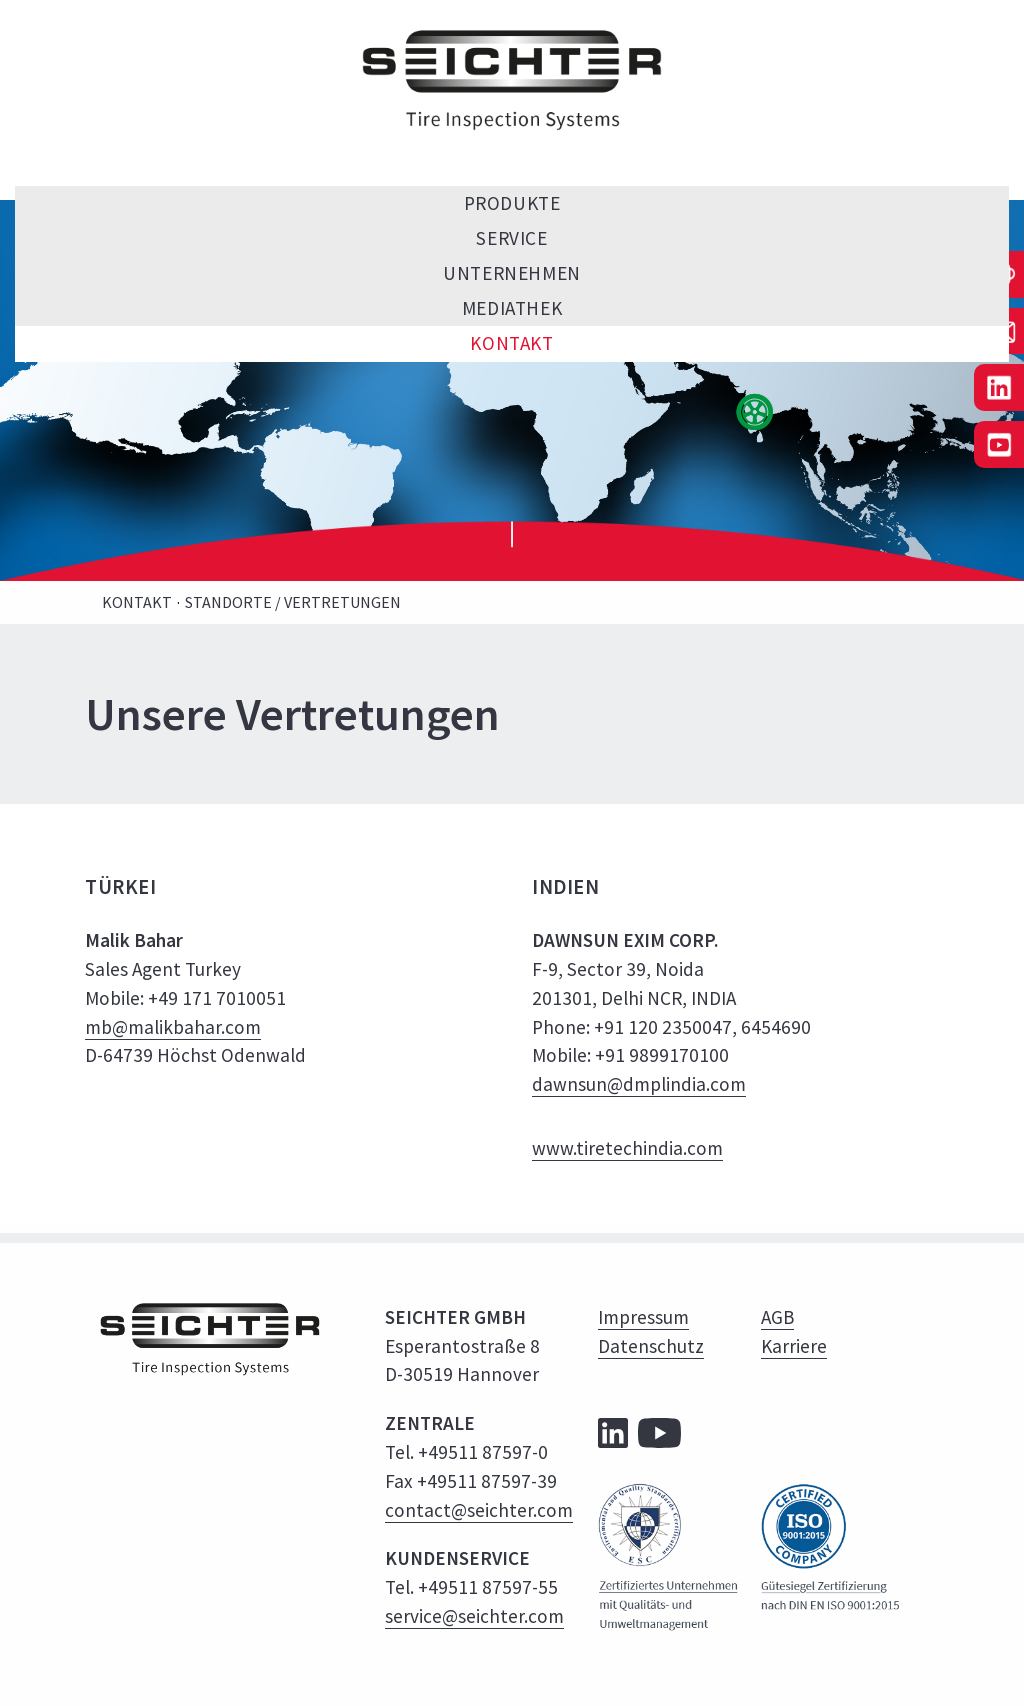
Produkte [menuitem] (512, 203)
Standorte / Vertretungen (293, 602)
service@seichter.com (474, 1616)
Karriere (794, 1346)
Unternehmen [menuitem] (511, 273)
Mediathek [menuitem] (512, 308)
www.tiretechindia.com (627, 1148)
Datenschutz (651, 1346)
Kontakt (137, 602)
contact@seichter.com (479, 1510)
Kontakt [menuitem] (511, 343)
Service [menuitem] (511, 238)
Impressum (643, 1317)
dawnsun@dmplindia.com (639, 1084)
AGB (777, 1317)
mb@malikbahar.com (173, 1027)
